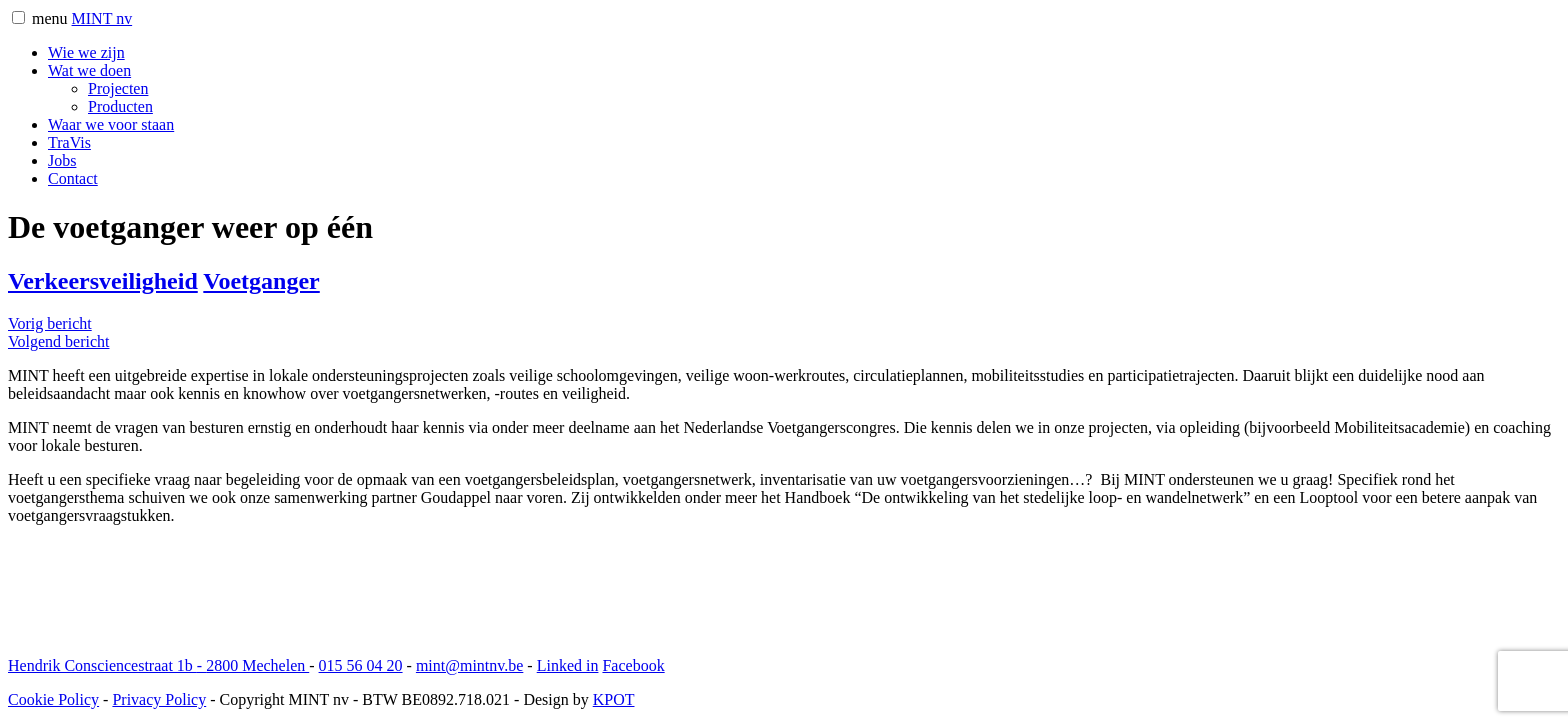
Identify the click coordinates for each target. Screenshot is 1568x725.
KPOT (614, 699)
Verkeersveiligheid (103, 281)
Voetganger (261, 281)
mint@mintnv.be (469, 665)
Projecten (118, 88)
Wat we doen (89, 70)
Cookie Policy (53, 699)
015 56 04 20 (361, 665)
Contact (73, 178)
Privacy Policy (159, 699)
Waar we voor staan (111, 124)
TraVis (69, 142)
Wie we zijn (86, 52)
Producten (120, 106)
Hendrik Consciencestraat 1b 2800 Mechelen (158, 665)
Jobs (62, 160)
